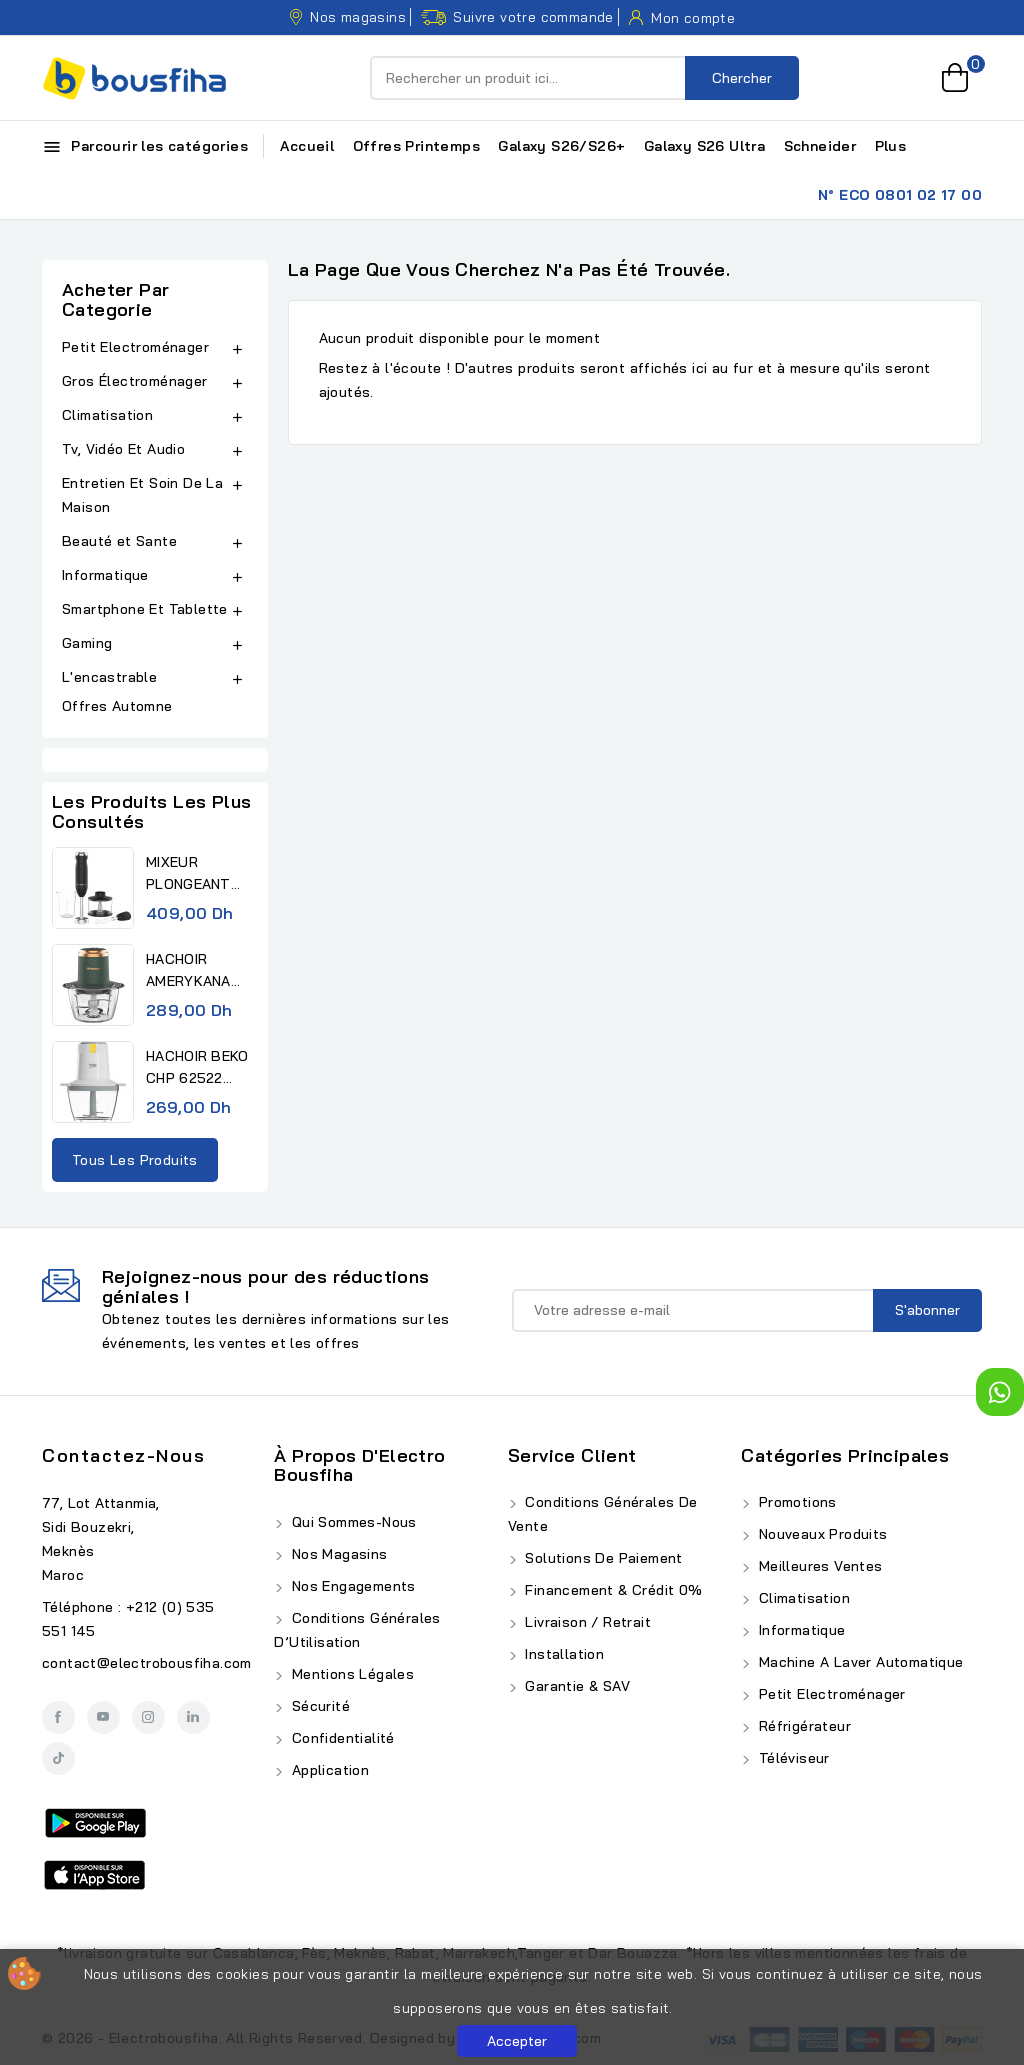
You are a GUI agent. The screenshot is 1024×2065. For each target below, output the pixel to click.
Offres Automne (117, 706)
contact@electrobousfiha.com (147, 1663)
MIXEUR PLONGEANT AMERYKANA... (193, 874)
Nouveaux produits (820, 1534)
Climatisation (107, 415)
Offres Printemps (416, 146)
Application (328, 1770)
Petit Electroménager (135, 347)
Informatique (105, 575)
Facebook (58, 1717)
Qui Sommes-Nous (351, 1522)
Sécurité (318, 1706)
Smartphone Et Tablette (145, 609)
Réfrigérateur (802, 1726)
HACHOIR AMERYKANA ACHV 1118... (188, 971)
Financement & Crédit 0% (612, 1590)
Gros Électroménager (135, 381)
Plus (891, 146)
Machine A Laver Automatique (858, 1662)
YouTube (103, 1717)
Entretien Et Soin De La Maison (142, 495)
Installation (562, 1654)
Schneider (820, 146)
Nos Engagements (351, 1586)
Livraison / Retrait (586, 1622)
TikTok (58, 1758)
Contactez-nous (123, 1455)
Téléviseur (791, 1758)
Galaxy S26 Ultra (704, 146)
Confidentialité (340, 1738)
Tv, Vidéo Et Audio (123, 449)
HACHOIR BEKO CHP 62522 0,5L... (197, 1068)
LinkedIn (193, 1717)
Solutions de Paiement (602, 1558)
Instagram (148, 1717)
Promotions (795, 1502)
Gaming (87, 643)
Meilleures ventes (818, 1566)
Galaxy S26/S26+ (561, 146)
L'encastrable (109, 677)
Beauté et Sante (119, 541)
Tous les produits (135, 1160)
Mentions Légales (350, 1674)
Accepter (517, 2041)
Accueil (307, 146)
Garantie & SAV (575, 1686)
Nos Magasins (337, 1554)
